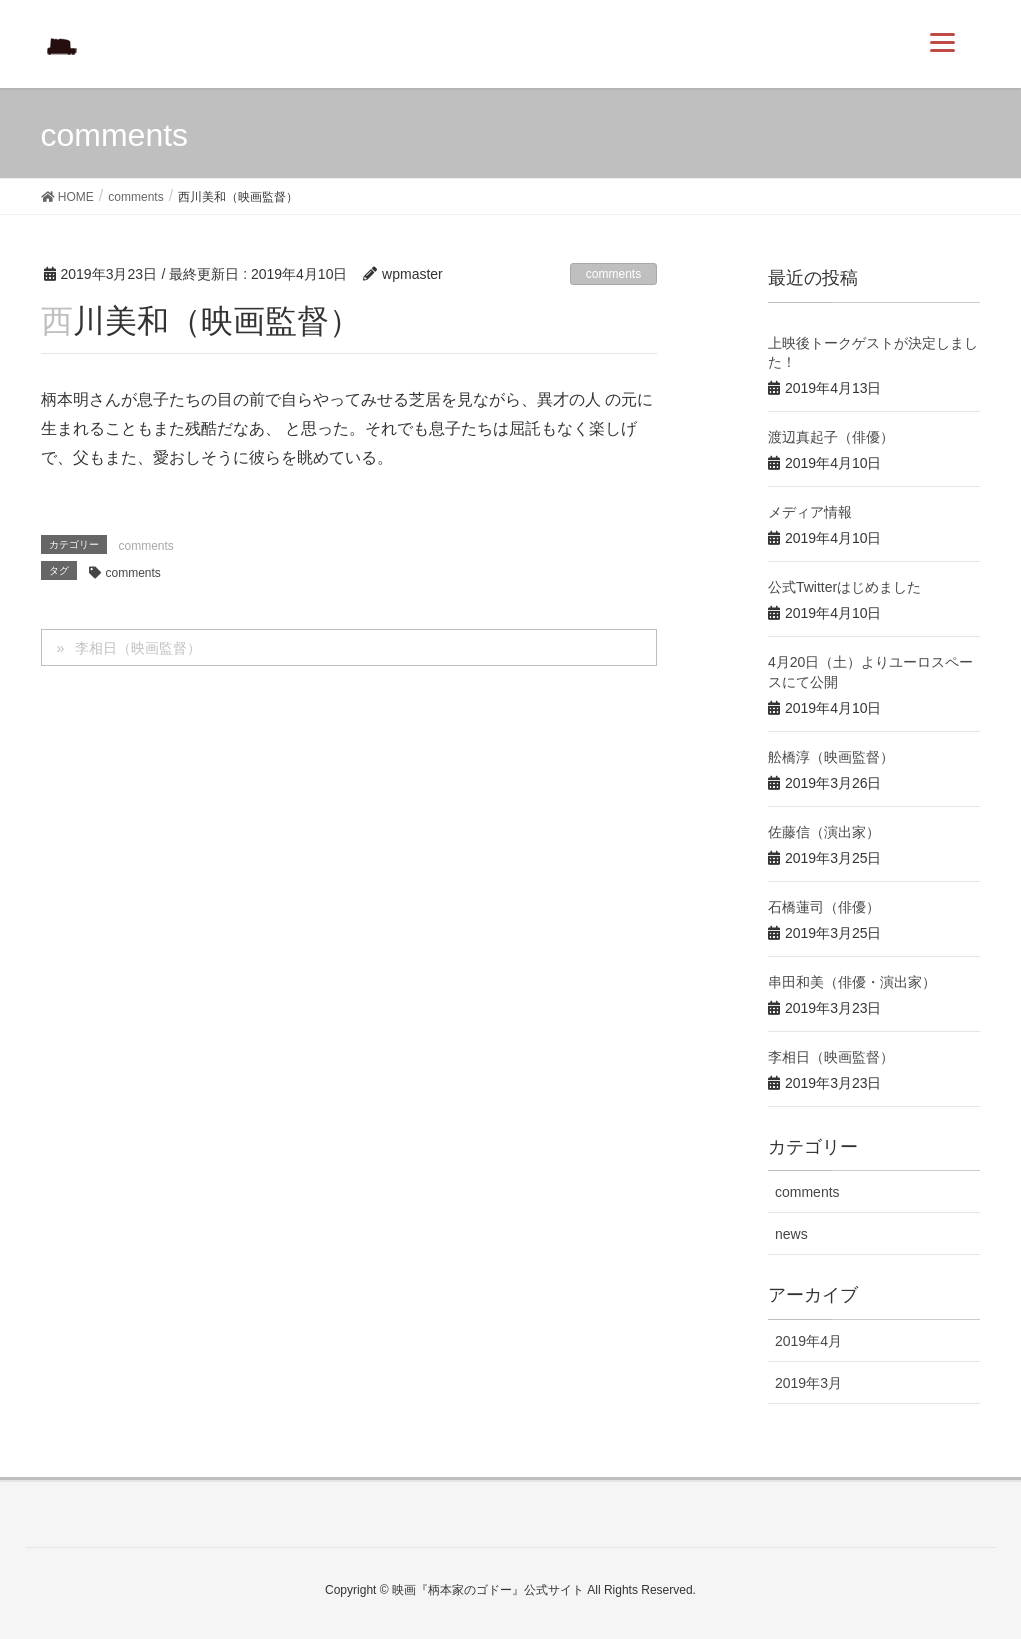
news (791, 1234)
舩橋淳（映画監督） (831, 757)
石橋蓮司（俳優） (824, 907)
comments (613, 274)
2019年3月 (808, 1383)
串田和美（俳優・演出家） (852, 982)
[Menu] (942, 42)
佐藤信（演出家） (824, 832)
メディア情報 (810, 512)
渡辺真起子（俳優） (831, 437)
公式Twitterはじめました (844, 587)
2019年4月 (808, 1341)
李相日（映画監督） (138, 648)
